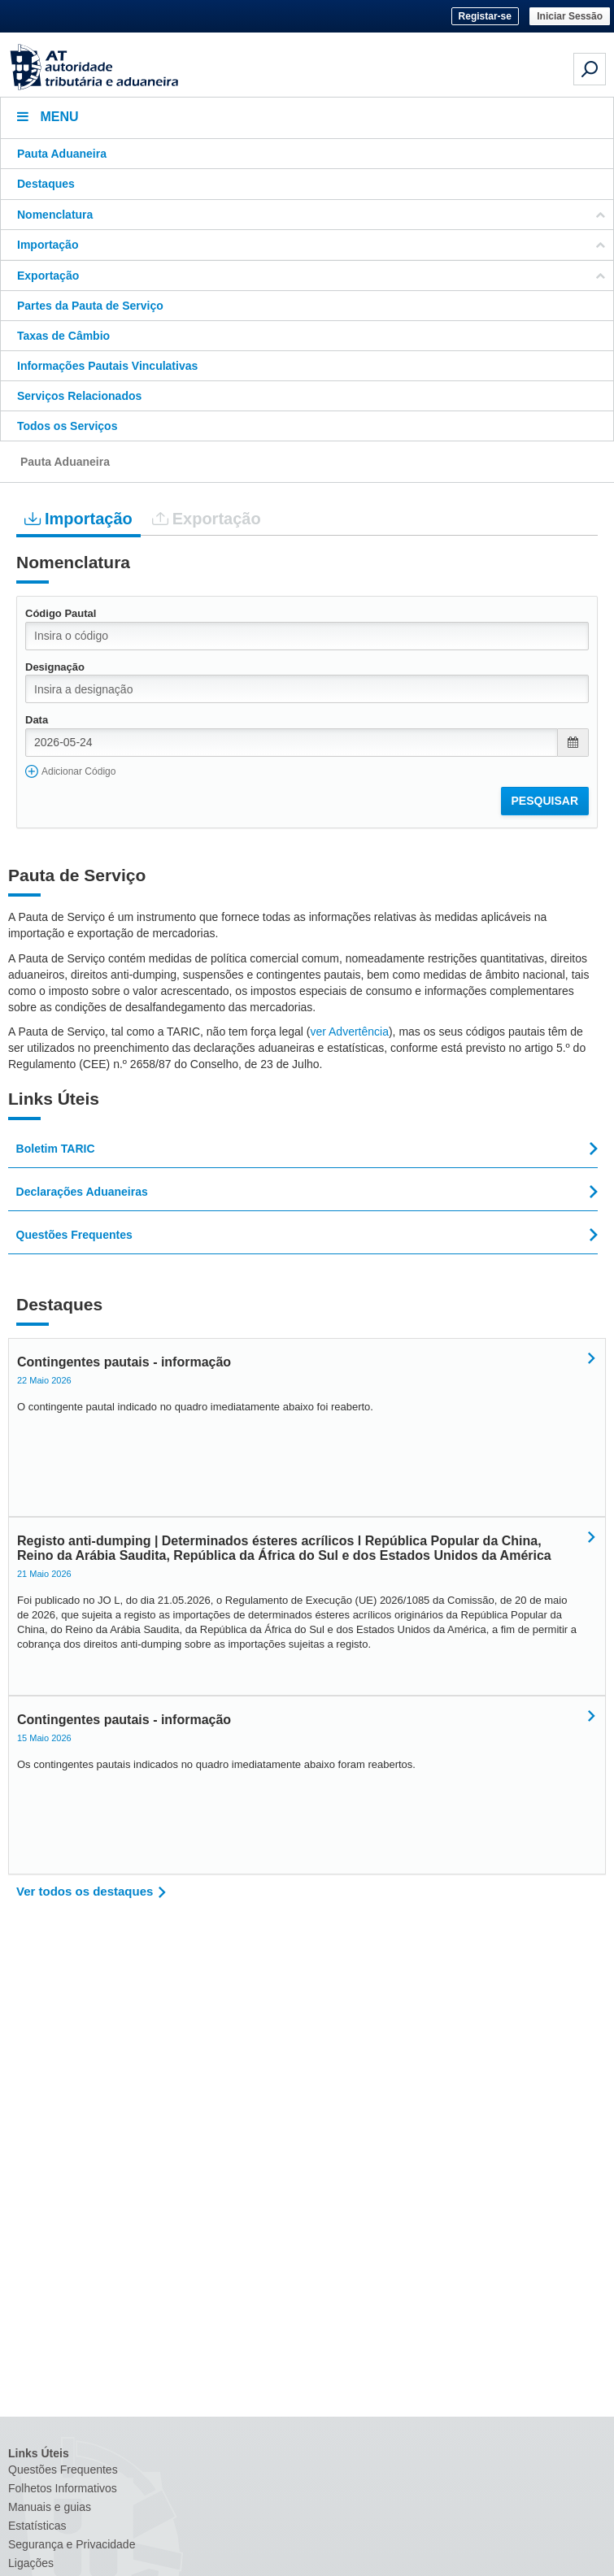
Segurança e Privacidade (71, 2544)
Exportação (206, 518)
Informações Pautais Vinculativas (107, 365)
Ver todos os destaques (84, 1891)
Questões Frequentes (63, 2469)
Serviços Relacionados (79, 395)
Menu (48, 117)
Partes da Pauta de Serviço (90, 305)
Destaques (46, 183)
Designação (55, 667)
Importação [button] (311, 244)
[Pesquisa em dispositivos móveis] (589, 69)
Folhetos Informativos (62, 2488)
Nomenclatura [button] (311, 214)
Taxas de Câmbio (63, 335)
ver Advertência (349, 1031)
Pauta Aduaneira (62, 153)
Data (36, 720)
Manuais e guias (49, 2506)
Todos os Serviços (67, 425)
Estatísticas (37, 2525)
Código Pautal (60, 613)
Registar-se (485, 16)
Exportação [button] (311, 275)
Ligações (31, 2562)
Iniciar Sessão (570, 16)
